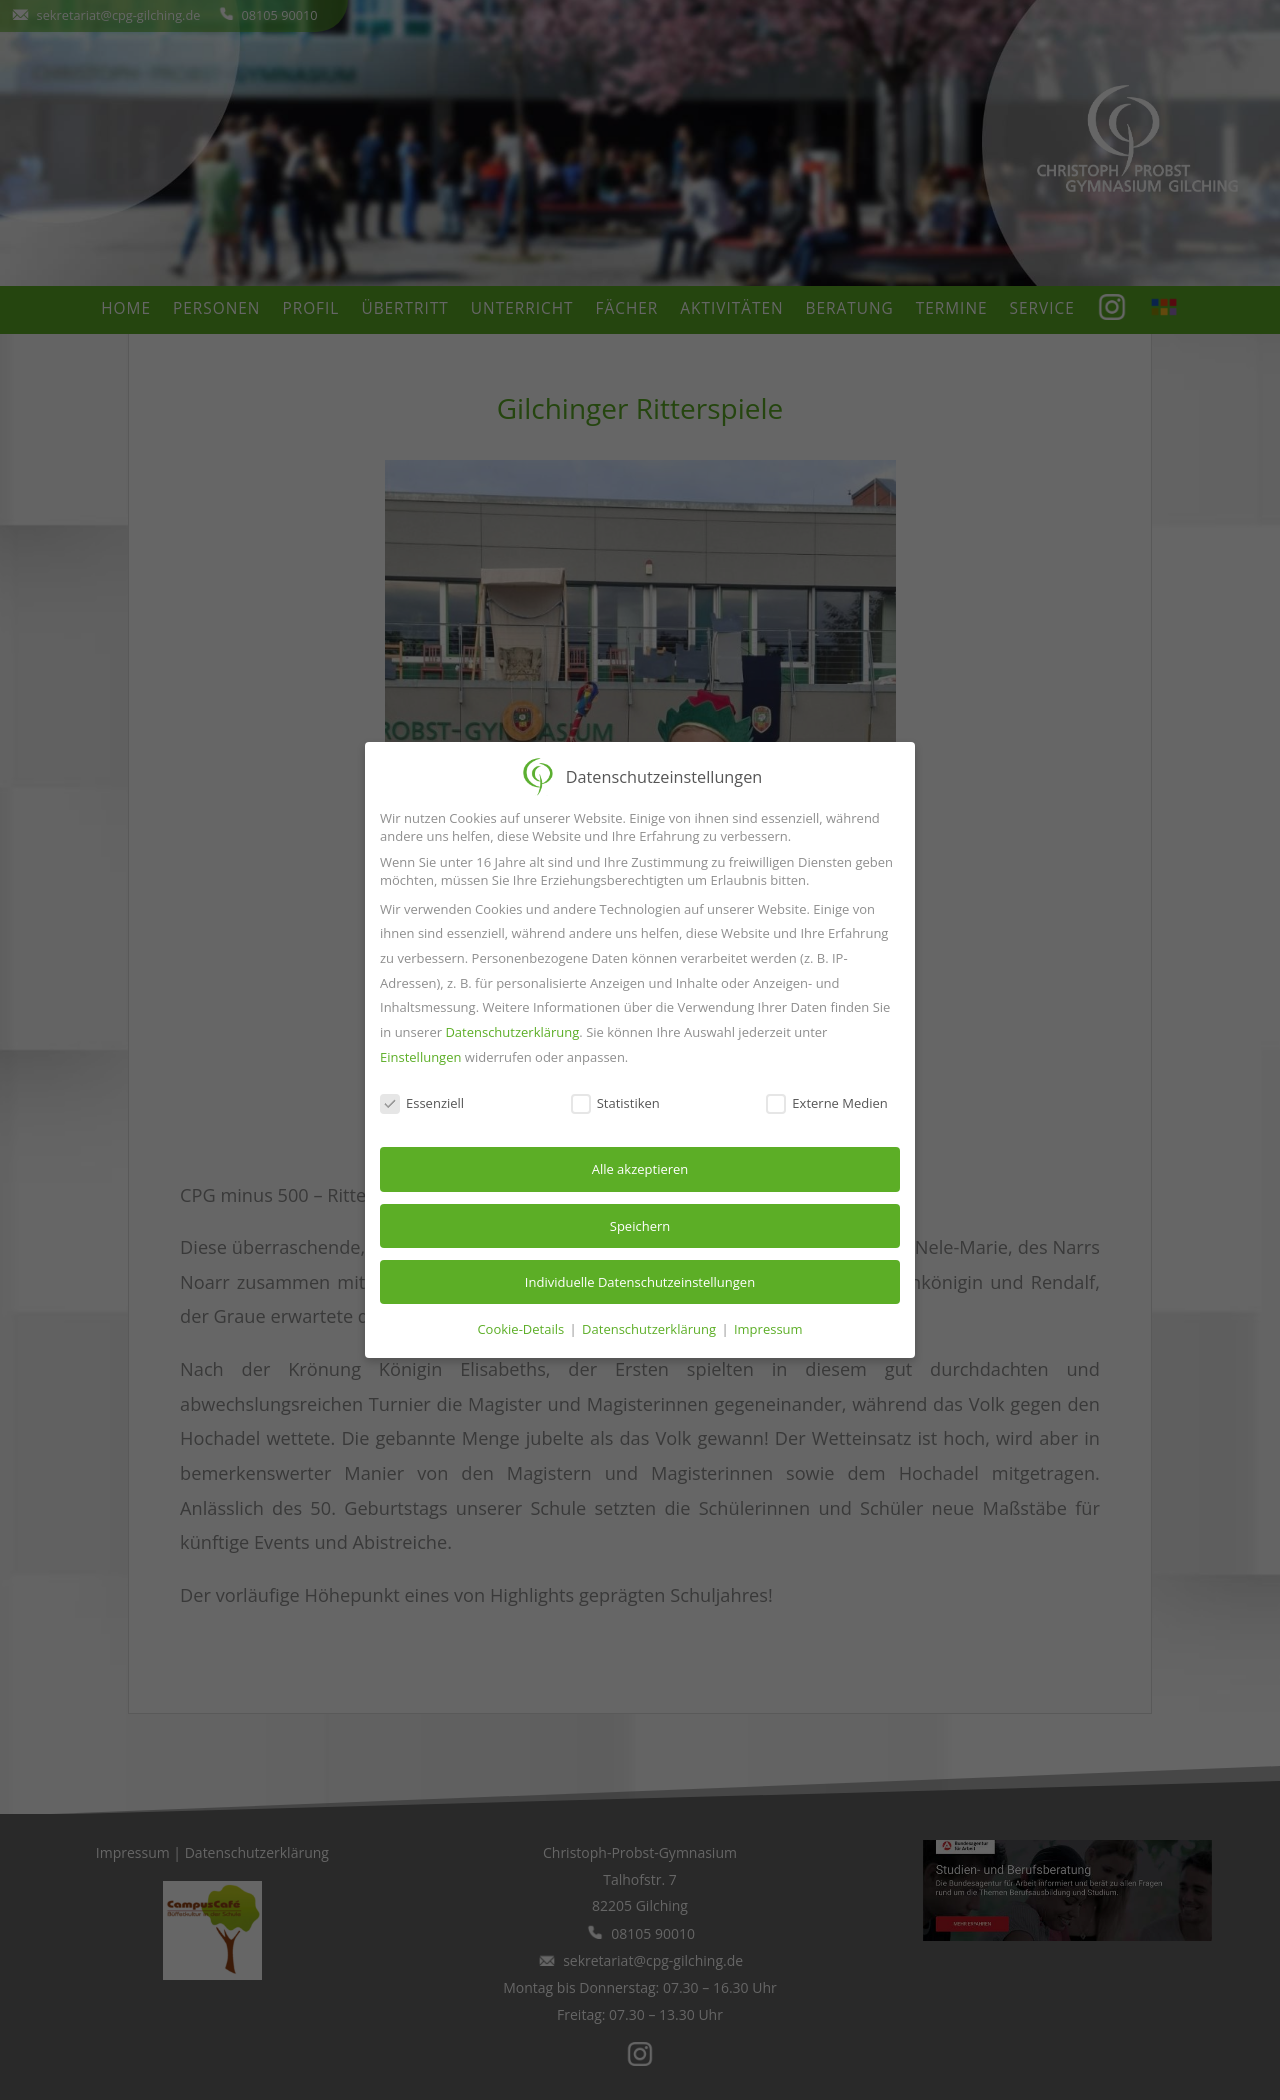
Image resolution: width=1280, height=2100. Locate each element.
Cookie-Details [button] (522, 1329)
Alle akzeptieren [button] (640, 1169)
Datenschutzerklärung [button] (650, 1329)
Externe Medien (826, 1103)
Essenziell (422, 1103)
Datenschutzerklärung (512, 1032)
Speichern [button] (640, 1226)
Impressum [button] (768, 1329)
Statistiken (615, 1103)
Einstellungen (420, 1057)
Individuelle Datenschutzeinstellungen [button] (640, 1282)
